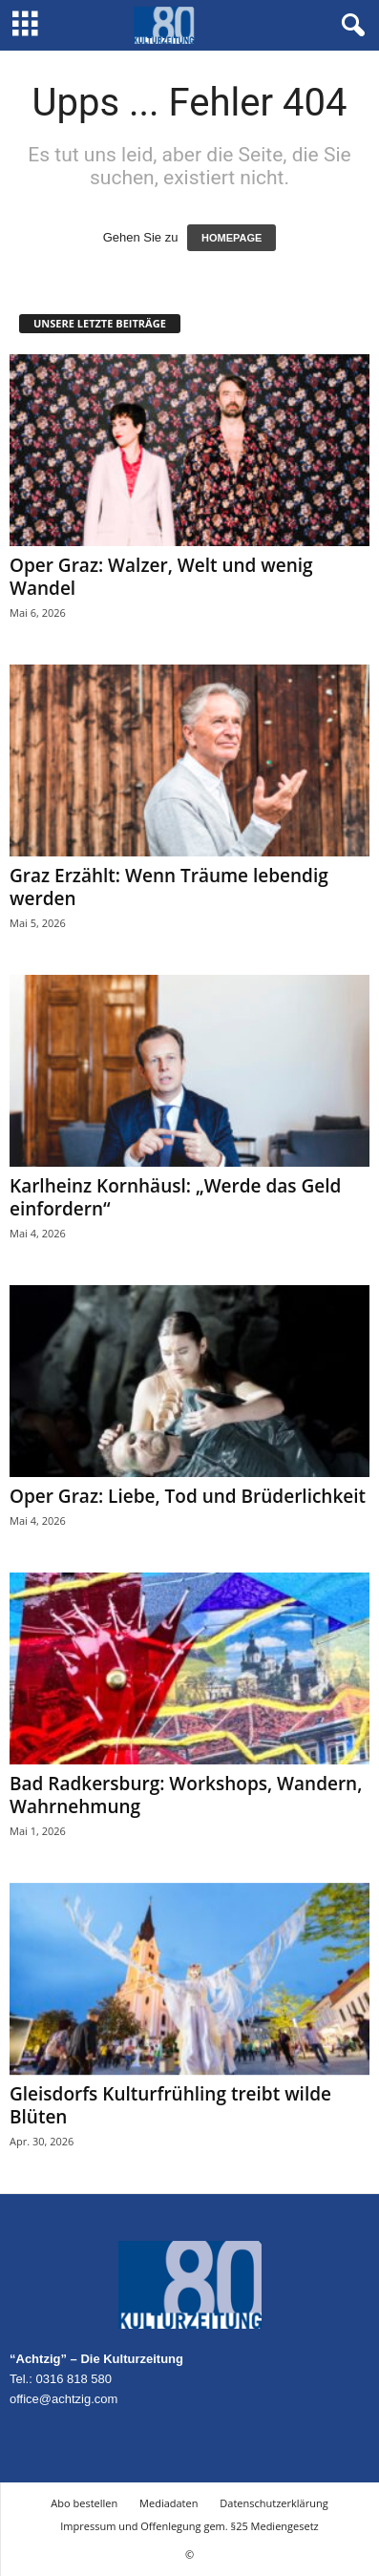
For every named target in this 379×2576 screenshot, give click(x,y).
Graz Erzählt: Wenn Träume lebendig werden (169, 887)
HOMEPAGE (231, 237)
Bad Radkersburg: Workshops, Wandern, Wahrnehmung (186, 1795)
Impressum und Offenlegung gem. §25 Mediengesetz (189, 2526)
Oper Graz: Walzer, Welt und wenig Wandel (161, 577)
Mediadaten (168, 2503)
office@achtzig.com (63, 2399)
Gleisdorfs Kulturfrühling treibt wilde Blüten (170, 2105)
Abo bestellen (84, 2503)
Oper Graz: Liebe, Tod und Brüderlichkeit (188, 1496)
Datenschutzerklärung (273, 2503)
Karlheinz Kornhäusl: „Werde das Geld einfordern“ (175, 1197)
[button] (349, 26)
